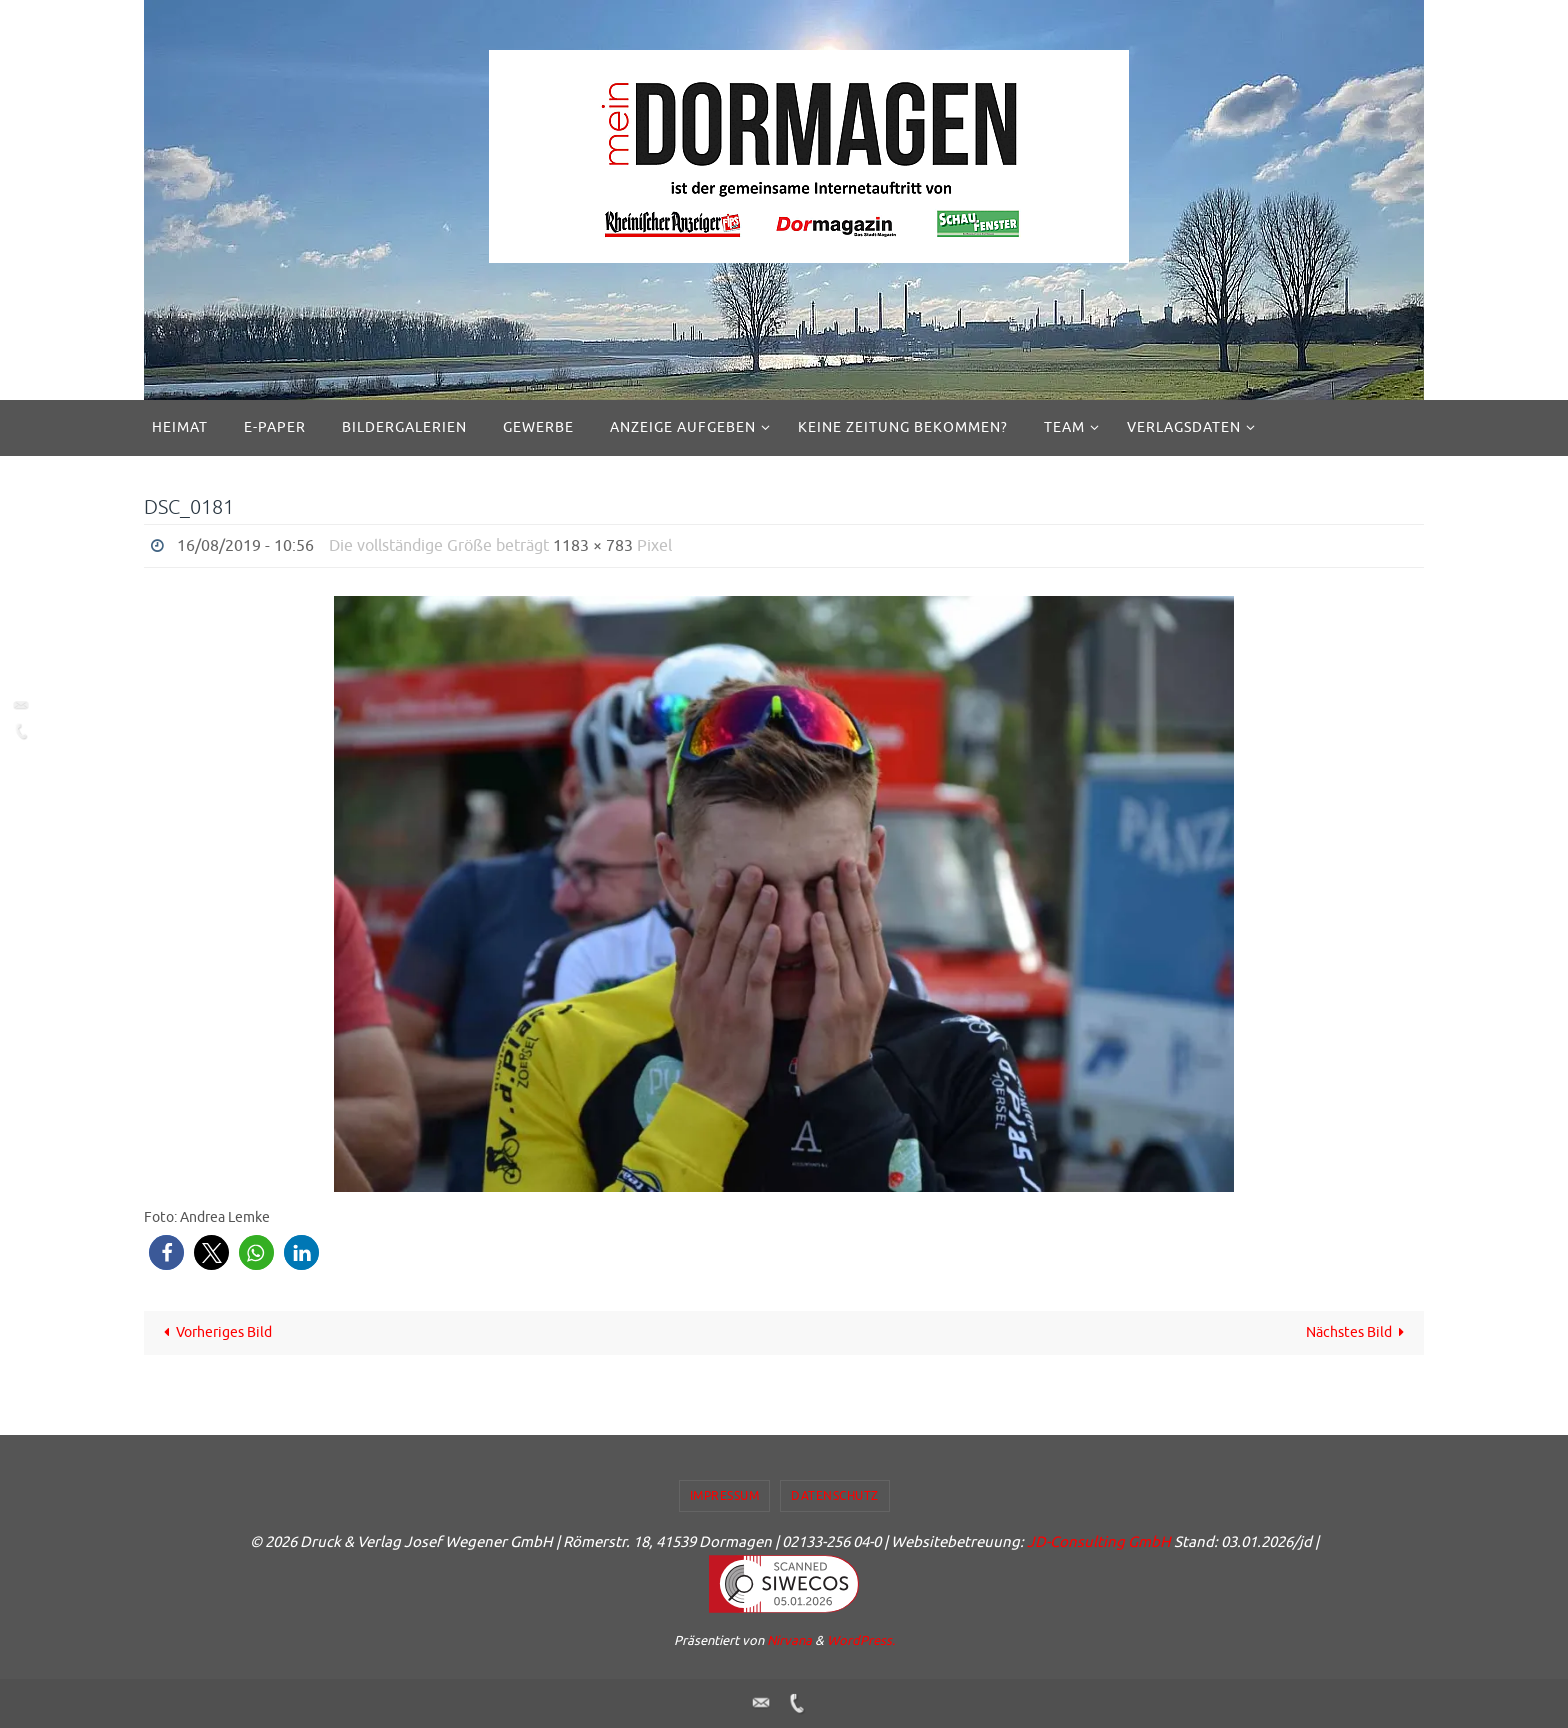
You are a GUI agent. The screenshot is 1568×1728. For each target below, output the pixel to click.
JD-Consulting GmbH (1099, 1542)
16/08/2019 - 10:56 (245, 546)
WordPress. (861, 1640)
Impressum (725, 1496)
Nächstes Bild (1359, 1332)
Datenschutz (835, 1496)
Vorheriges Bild (215, 1332)
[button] (166, 1252)
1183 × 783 (593, 546)
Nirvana (789, 1640)
